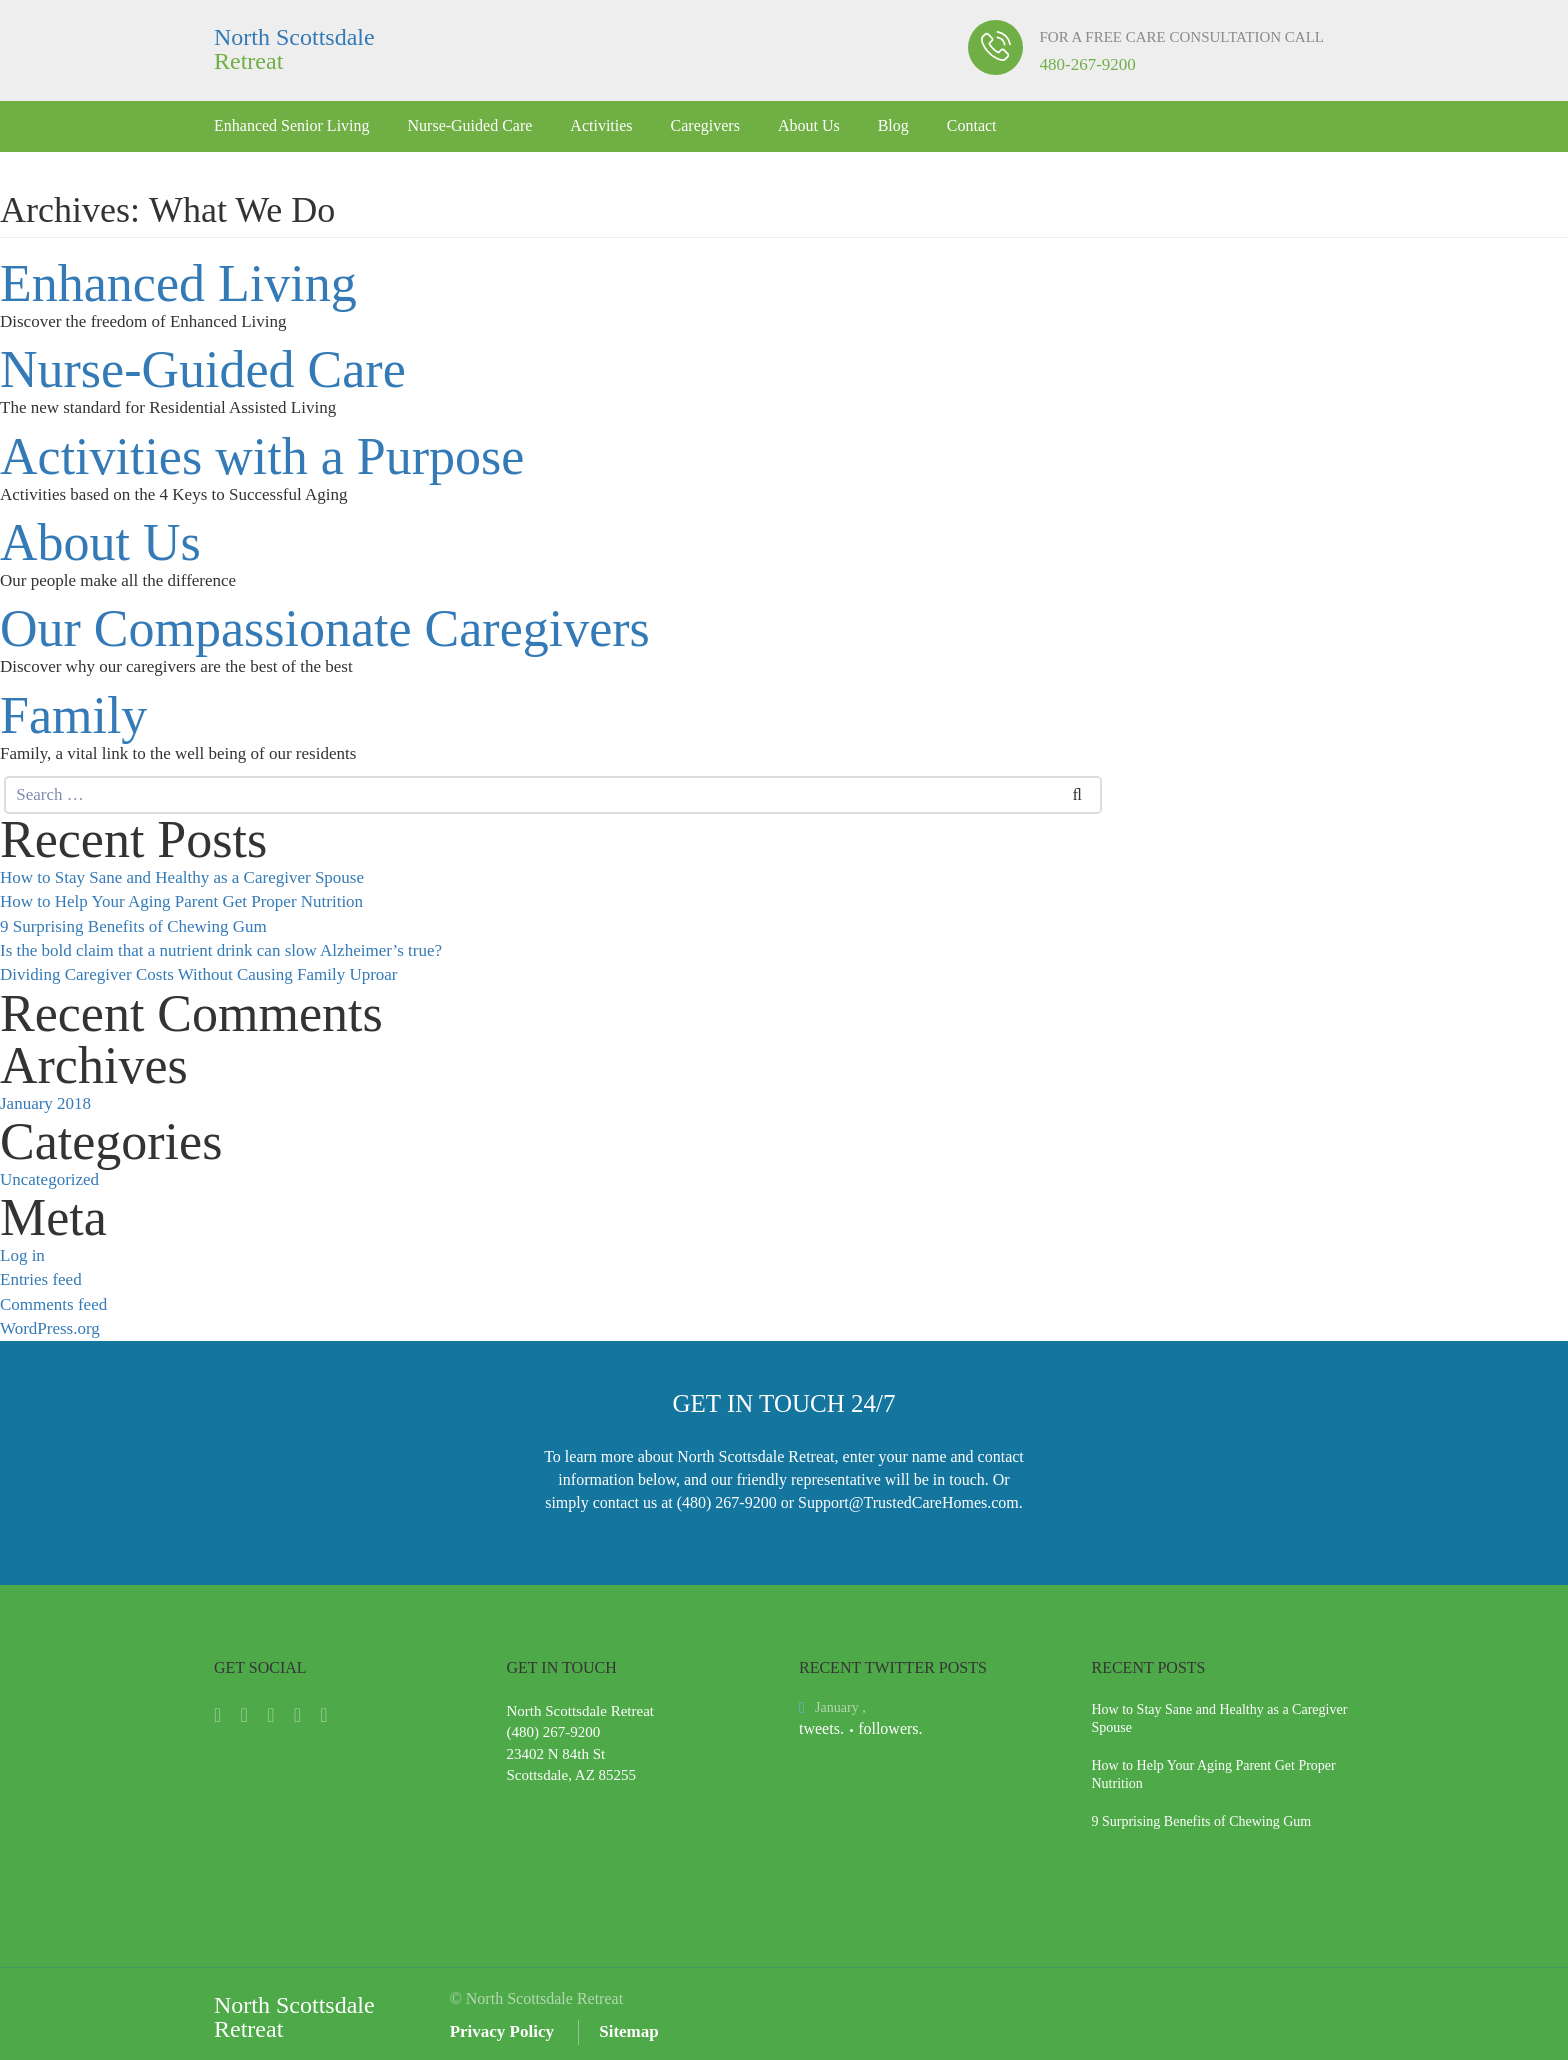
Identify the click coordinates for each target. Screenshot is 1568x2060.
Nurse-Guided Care (470, 125)
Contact (972, 125)
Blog (893, 125)
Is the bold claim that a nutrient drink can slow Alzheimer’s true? (221, 950)
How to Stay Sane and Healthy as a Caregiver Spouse (182, 877)
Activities (601, 125)
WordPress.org (50, 1328)
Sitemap (629, 2031)
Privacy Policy (502, 2031)
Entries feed (41, 1279)
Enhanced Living (178, 284)
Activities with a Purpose (262, 457)
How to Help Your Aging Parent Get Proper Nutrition (181, 901)
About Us (809, 125)
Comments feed (53, 1304)
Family (73, 716)
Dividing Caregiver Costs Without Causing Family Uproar (199, 974)
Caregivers (705, 125)
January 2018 (45, 1103)
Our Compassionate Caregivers (325, 629)
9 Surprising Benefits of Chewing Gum (133, 926)
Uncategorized (49, 1179)
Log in (22, 1255)
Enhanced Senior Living (292, 125)
